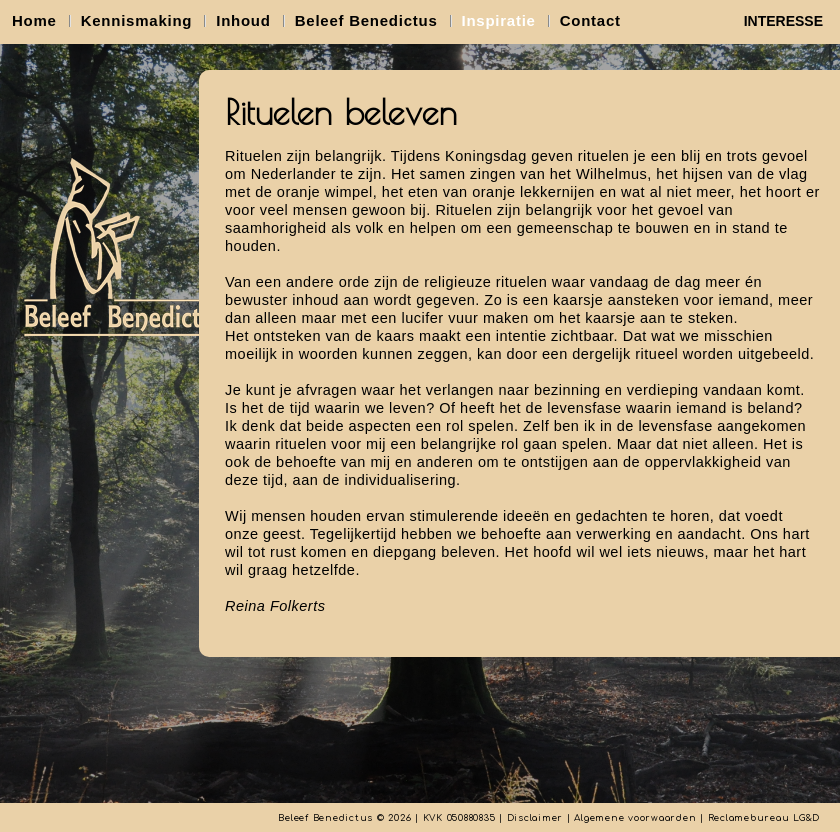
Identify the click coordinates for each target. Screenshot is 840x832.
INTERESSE (783, 21)
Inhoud (243, 20)
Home (34, 20)
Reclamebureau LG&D (764, 818)
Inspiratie (499, 20)
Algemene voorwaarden (635, 818)
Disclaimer (535, 818)
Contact (590, 20)
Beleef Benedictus (366, 20)
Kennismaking (137, 20)
